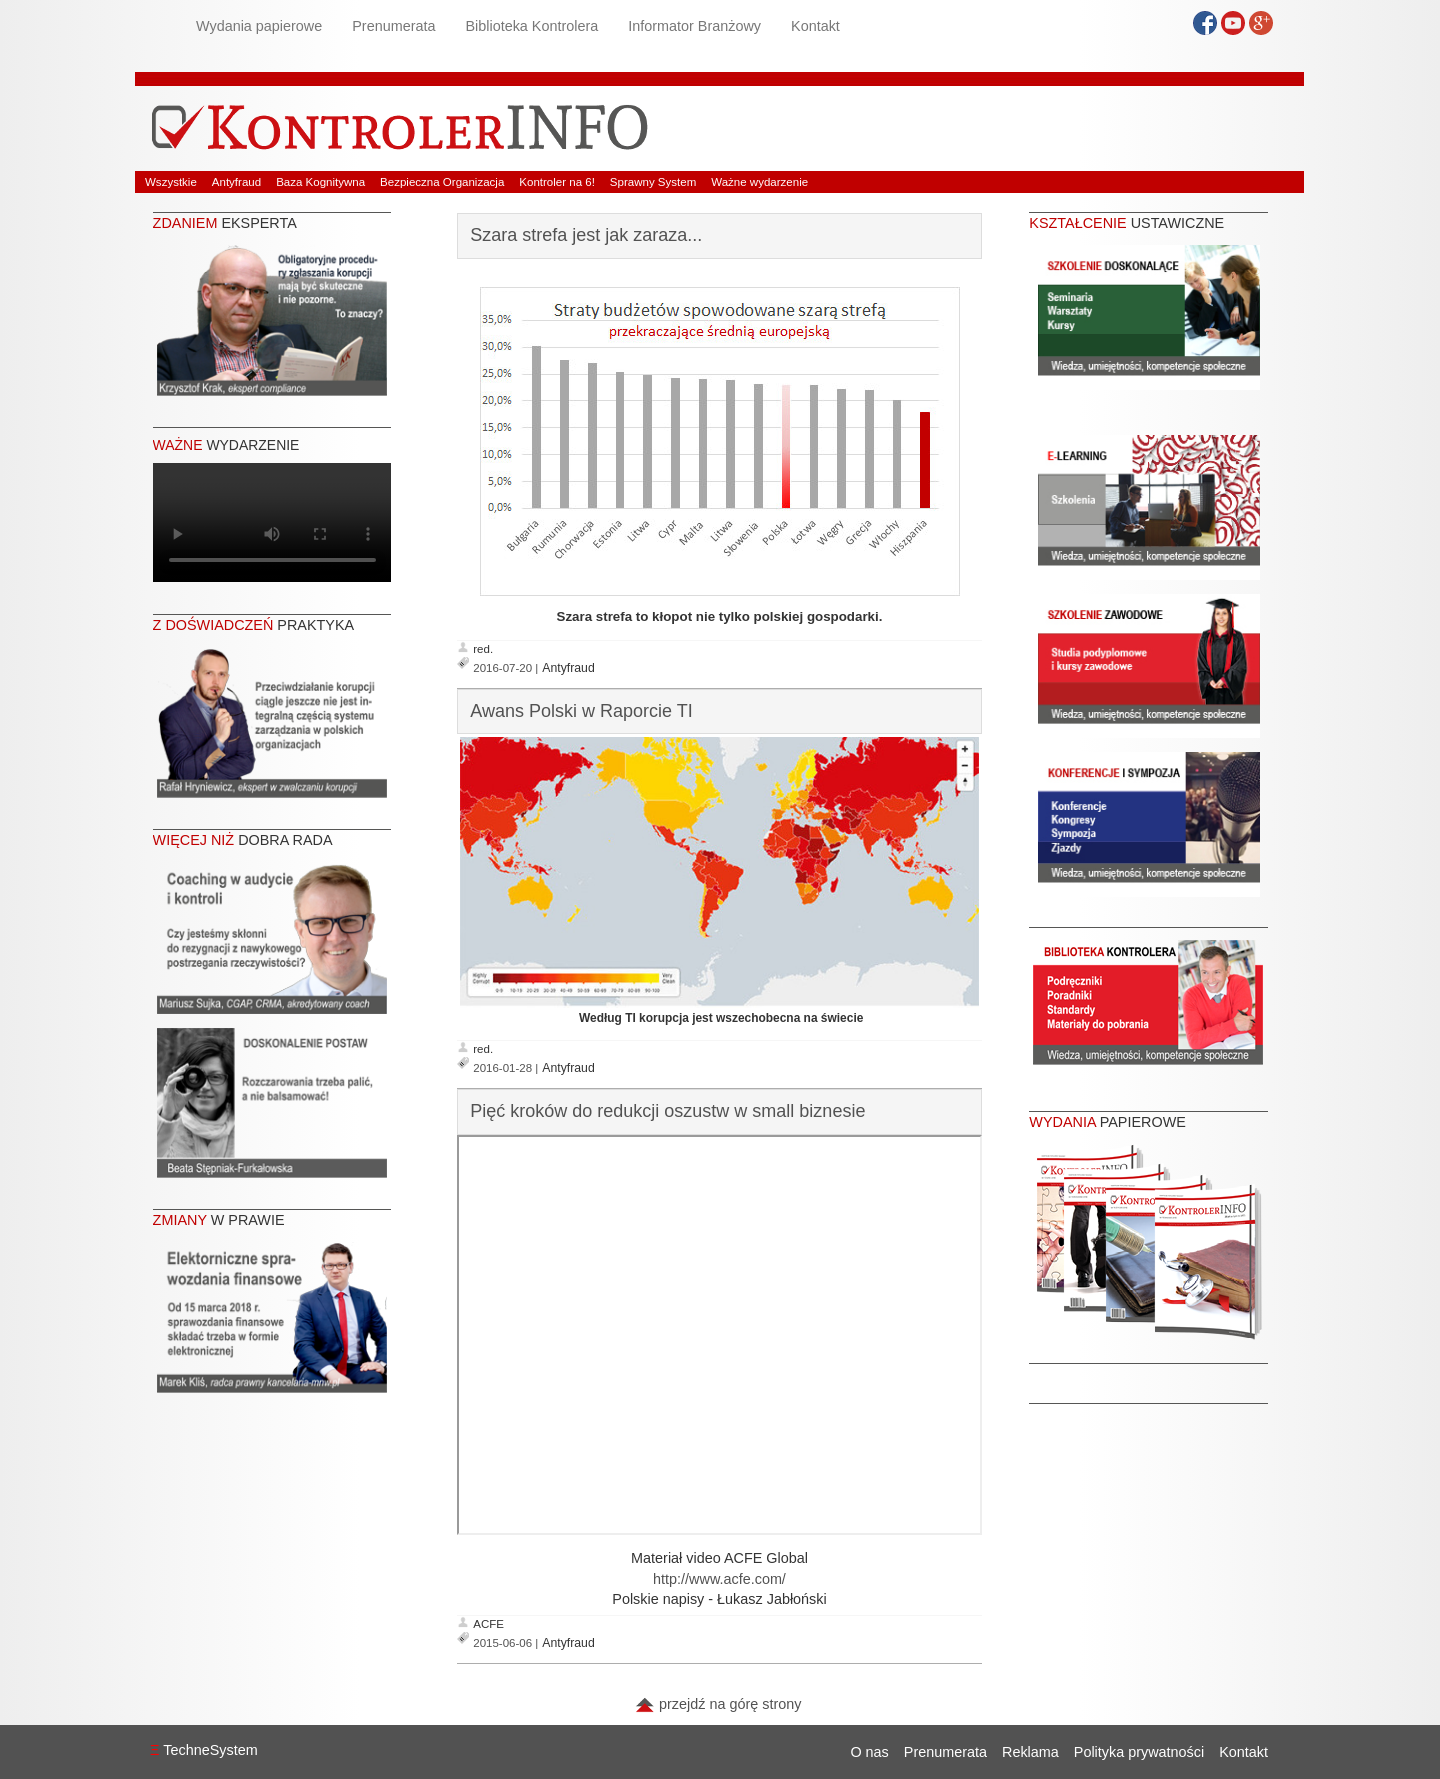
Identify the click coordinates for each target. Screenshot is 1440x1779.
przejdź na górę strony (718, 1704)
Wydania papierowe (259, 26)
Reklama (1030, 1752)
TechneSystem (204, 1750)
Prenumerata (393, 26)
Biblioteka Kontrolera (531, 26)
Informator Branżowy (694, 26)
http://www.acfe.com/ (719, 1579)
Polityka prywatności (1139, 1752)
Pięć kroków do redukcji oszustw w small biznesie (667, 1111)
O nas (869, 1752)
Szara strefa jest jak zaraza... (586, 235)
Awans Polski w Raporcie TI (581, 711)
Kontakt (815, 26)
